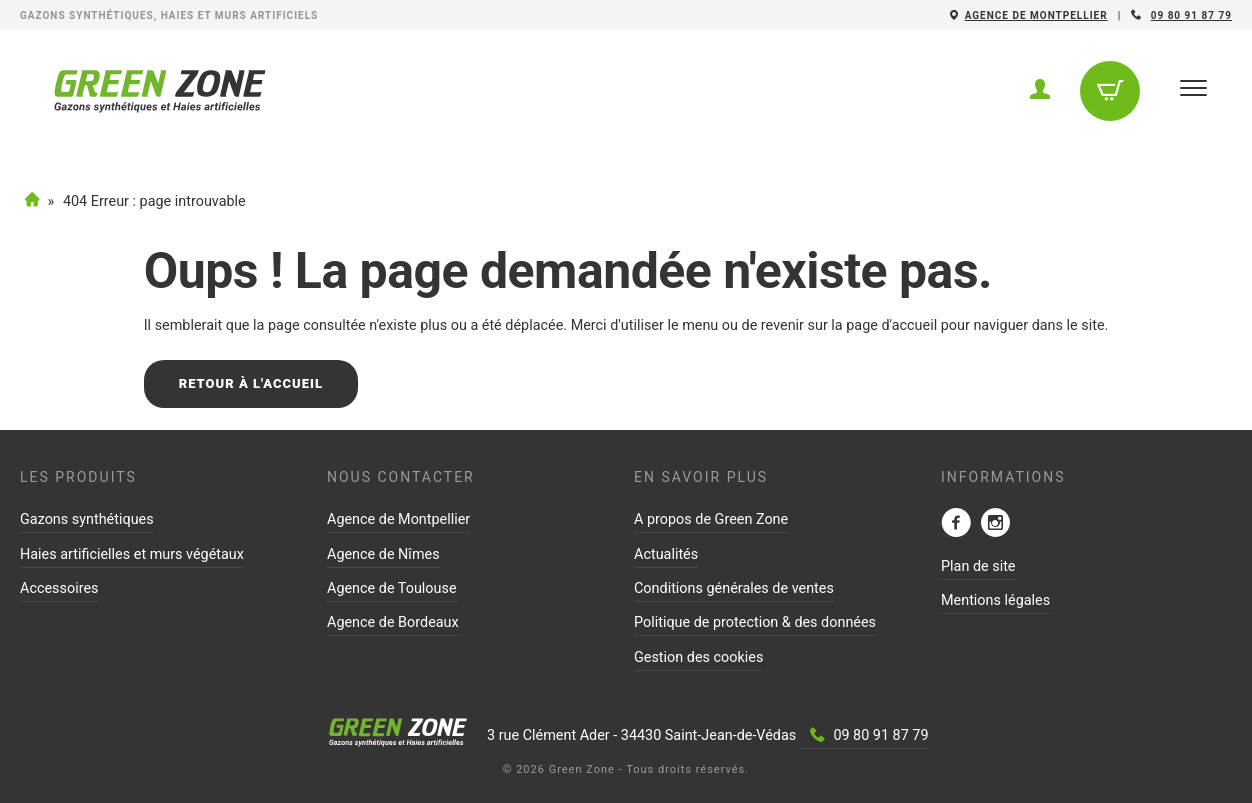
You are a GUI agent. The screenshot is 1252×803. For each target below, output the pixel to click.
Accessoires (59, 588)
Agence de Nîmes (383, 554)
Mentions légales (995, 600)
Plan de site (978, 566)
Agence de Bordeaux (393, 622)
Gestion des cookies (698, 657)
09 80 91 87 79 (1191, 15)
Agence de (1036, 15)
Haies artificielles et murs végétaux (132, 554)
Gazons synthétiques (87, 519)
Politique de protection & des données (755, 622)
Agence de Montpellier (398, 519)
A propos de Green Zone (711, 519)
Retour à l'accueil (251, 383)
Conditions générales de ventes (734, 588)
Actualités (666, 554)
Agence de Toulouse (392, 588)
